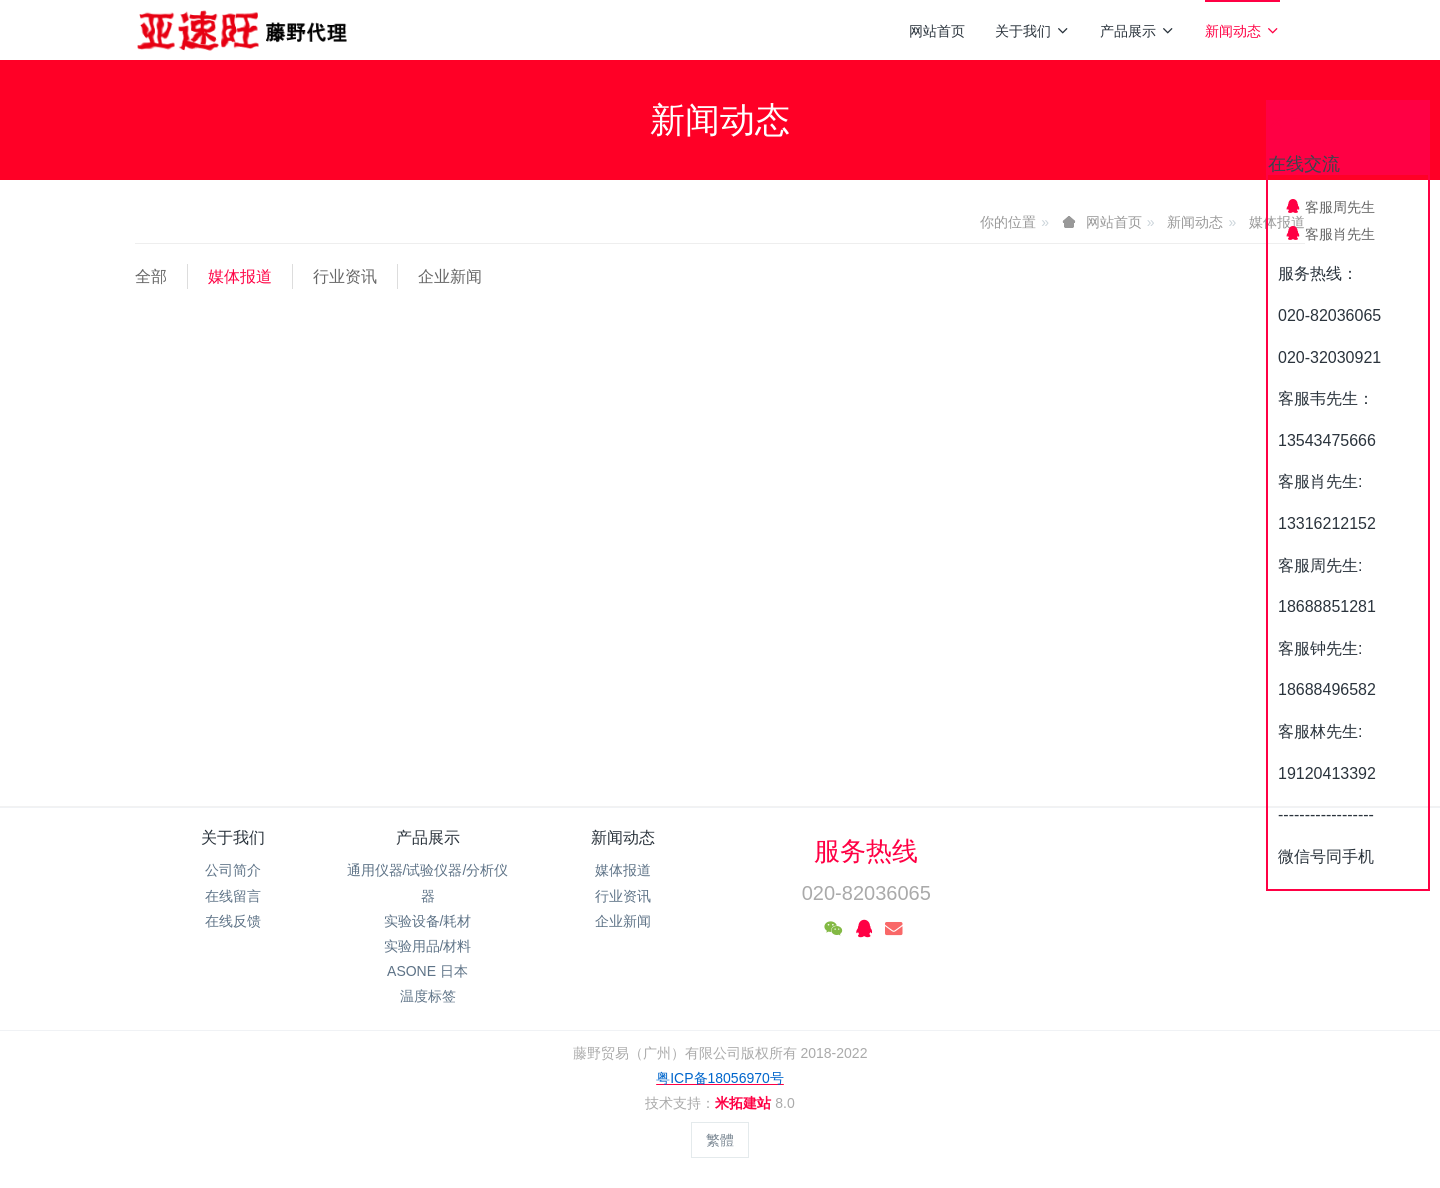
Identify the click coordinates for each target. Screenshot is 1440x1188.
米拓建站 (745, 1103)
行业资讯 (345, 276)
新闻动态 (1242, 31)
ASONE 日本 (427, 971)
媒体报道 (240, 276)
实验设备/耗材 (428, 921)
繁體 (720, 1140)
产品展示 (1137, 31)
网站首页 (937, 31)
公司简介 (233, 870)
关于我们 (1032, 31)
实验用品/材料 (428, 946)
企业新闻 (450, 276)
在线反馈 (233, 921)
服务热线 (866, 851)
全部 (151, 276)
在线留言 (233, 896)
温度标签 (428, 996)
